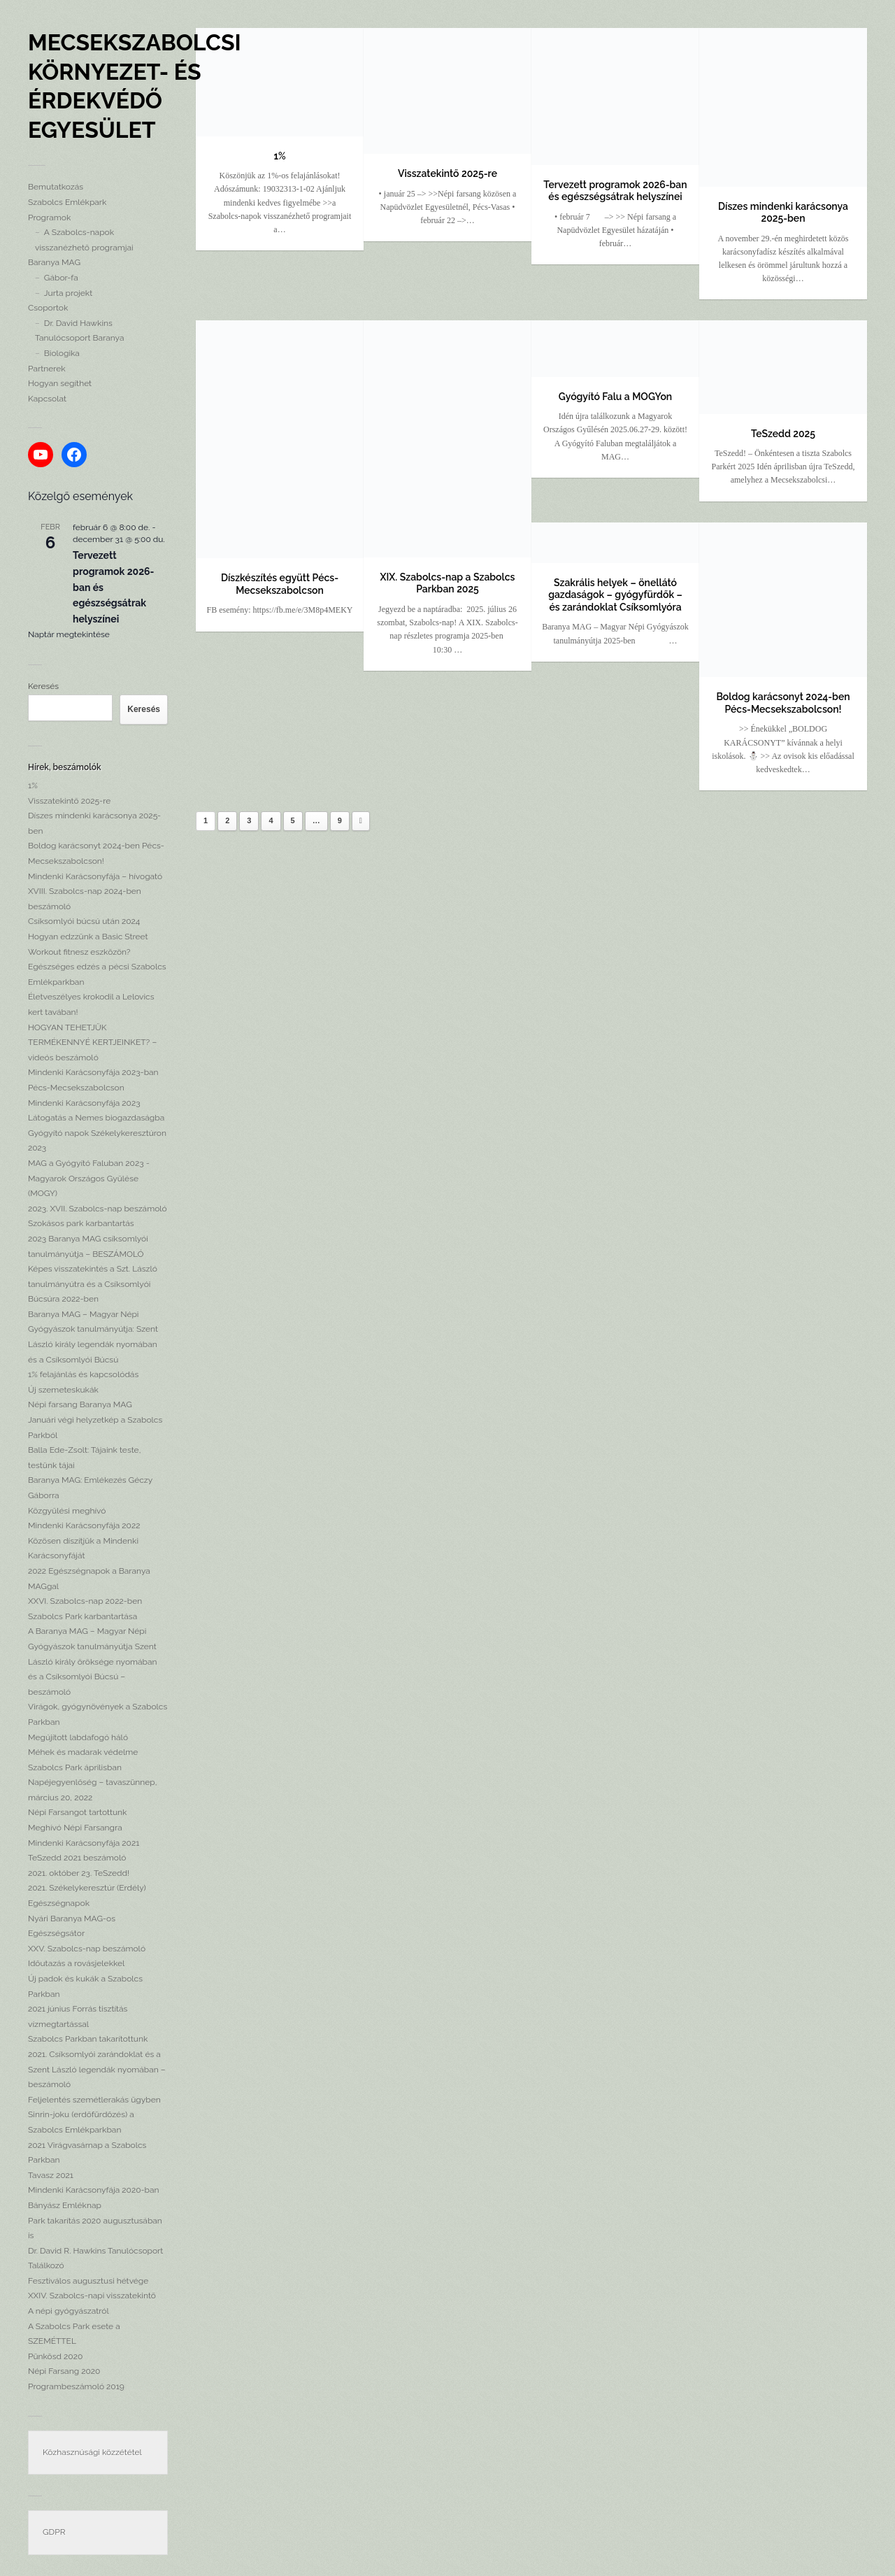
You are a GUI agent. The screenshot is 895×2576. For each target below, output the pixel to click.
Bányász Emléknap (64, 2205)
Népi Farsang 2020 (64, 2371)
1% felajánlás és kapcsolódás (83, 1374)
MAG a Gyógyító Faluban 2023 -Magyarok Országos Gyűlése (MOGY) (89, 1178)
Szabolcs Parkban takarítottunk (88, 2039)
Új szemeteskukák (63, 1390)
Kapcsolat (47, 399)
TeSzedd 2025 (783, 433)
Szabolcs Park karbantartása (82, 1616)
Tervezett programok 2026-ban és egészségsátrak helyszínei (615, 191)
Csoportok (48, 308)
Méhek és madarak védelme (83, 1752)
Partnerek (47, 368)
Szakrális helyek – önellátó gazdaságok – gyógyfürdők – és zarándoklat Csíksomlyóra (615, 595)
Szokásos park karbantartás (81, 1223)
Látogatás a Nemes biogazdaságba (96, 1118)
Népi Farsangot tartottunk (77, 1812)
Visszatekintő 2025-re (69, 801)
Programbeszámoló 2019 (76, 2386)
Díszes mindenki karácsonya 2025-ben (783, 213)
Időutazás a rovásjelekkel (76, 1963)
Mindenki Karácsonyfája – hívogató (95, 876)
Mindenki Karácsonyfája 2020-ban (93, 2190)
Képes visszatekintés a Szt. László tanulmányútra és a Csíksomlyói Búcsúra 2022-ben (92, 1284)
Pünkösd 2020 (55, 2356)
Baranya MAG (54, 262)
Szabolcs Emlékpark (67, 202)
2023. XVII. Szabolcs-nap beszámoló (97, 1209)
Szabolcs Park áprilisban (75, 1767)
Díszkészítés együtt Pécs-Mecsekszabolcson (279, 584)
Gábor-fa (61, 278)
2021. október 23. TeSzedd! (78, 1873)
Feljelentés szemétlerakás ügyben (94, 2100)
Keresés (43, 686)
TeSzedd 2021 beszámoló (77, 1858)
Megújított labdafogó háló (78, 1737)
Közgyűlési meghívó (67, 1511)
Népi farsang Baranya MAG (80, 1404)
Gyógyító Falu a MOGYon (615, 396)
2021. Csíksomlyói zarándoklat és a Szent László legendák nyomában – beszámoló (97, 2069)
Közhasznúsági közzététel (92, 2452)
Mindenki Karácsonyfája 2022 (84, 1525)
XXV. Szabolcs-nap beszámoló (86, 1949)
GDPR (54, 2532)
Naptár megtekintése (69, 634)
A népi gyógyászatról (68, 2311)
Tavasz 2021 (50, 2175)
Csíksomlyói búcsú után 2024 (84, 921)
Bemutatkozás (55, 187)
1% (33, 785)
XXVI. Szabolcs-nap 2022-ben (85, 1601)
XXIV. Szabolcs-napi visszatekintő (92, 2295)
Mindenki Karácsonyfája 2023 (84, 1103)
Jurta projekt (68, 293)
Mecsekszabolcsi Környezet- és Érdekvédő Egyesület (134, 86)
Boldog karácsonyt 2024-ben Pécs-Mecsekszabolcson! (783, 703)
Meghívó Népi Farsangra (75, 1828)
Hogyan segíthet (60, 383)
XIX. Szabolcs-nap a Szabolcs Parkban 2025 (447, 583)
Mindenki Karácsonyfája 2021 (83, 1843)
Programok (49, 217)
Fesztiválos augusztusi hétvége (88, 2281)
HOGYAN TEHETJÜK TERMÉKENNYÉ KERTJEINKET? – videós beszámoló (92, 1042)
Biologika (62, 353)
